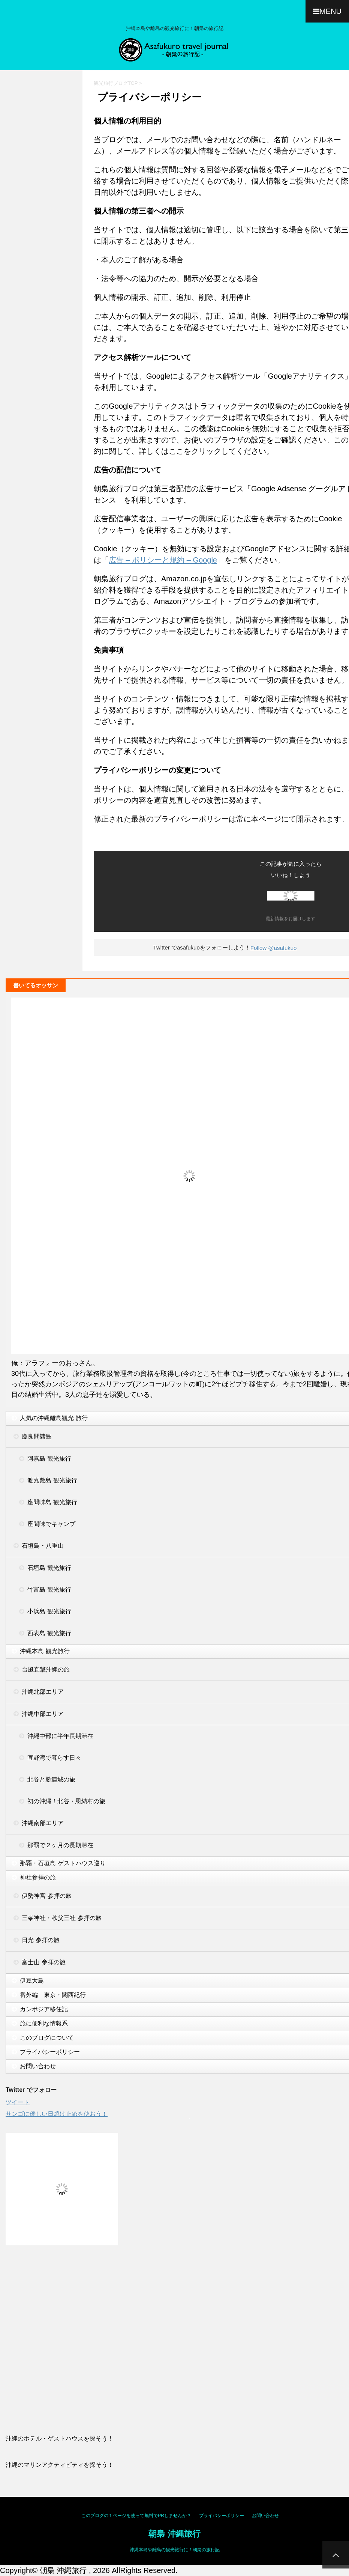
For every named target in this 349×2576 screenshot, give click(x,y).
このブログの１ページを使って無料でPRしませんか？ (136, 2515)
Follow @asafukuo (273, 947)
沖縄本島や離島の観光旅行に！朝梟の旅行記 (175, 2549)
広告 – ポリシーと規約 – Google (163, 560)
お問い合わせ (265, 2515)
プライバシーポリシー (221, 2515)
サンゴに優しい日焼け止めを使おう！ (57, 2114)
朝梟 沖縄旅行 (174, 2533)
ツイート (18, 2102)
